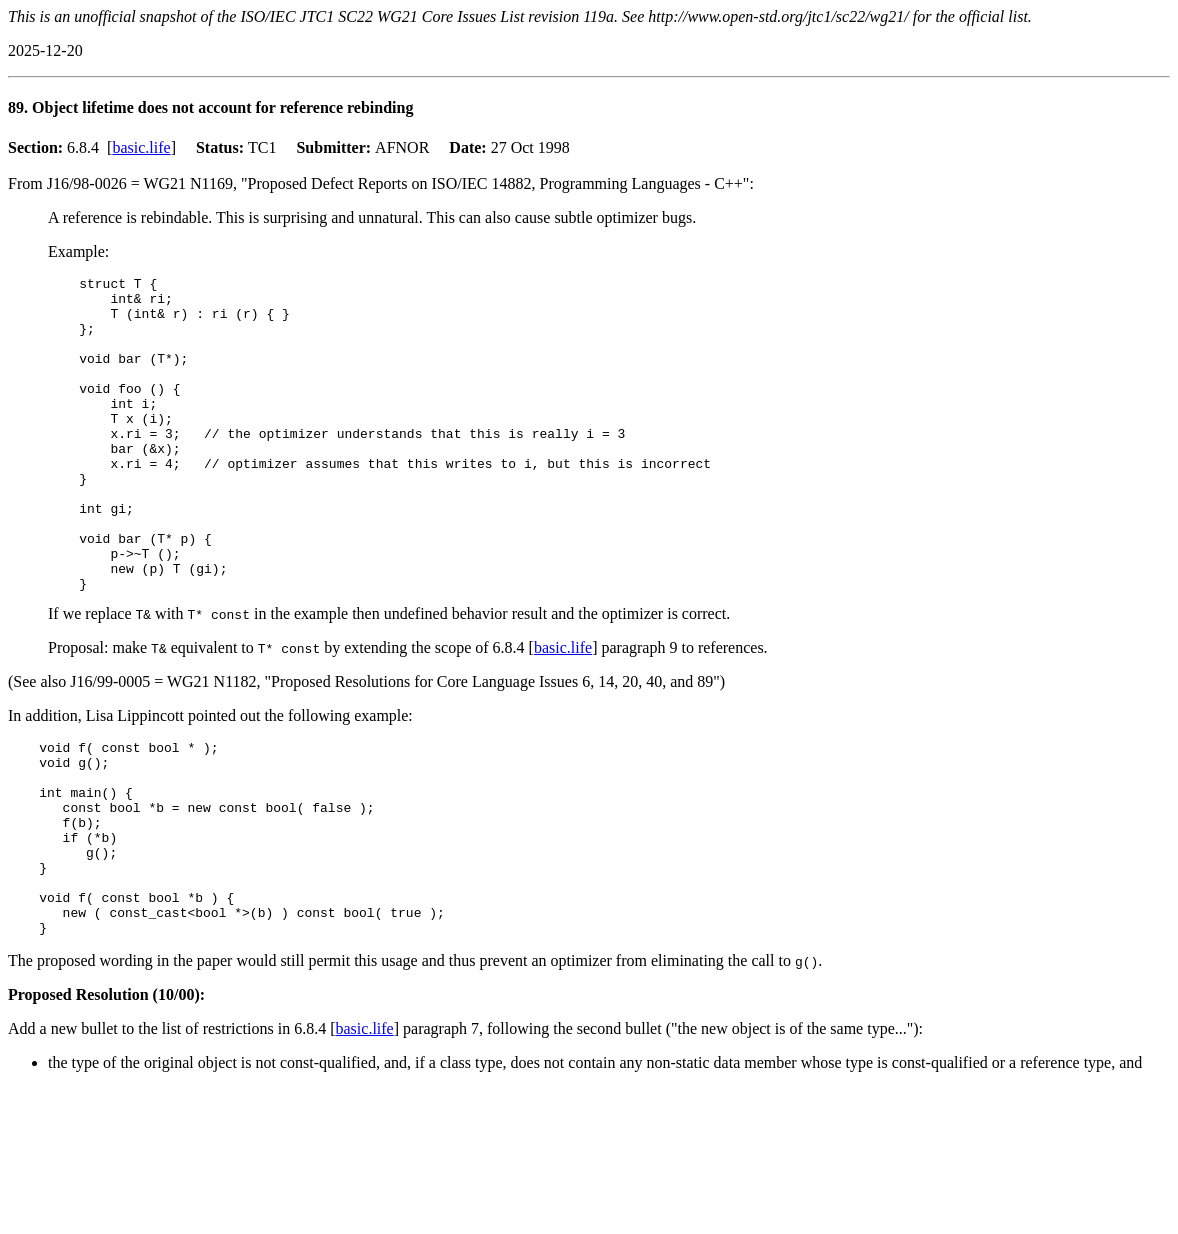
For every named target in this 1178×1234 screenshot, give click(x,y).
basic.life (141, 147)
